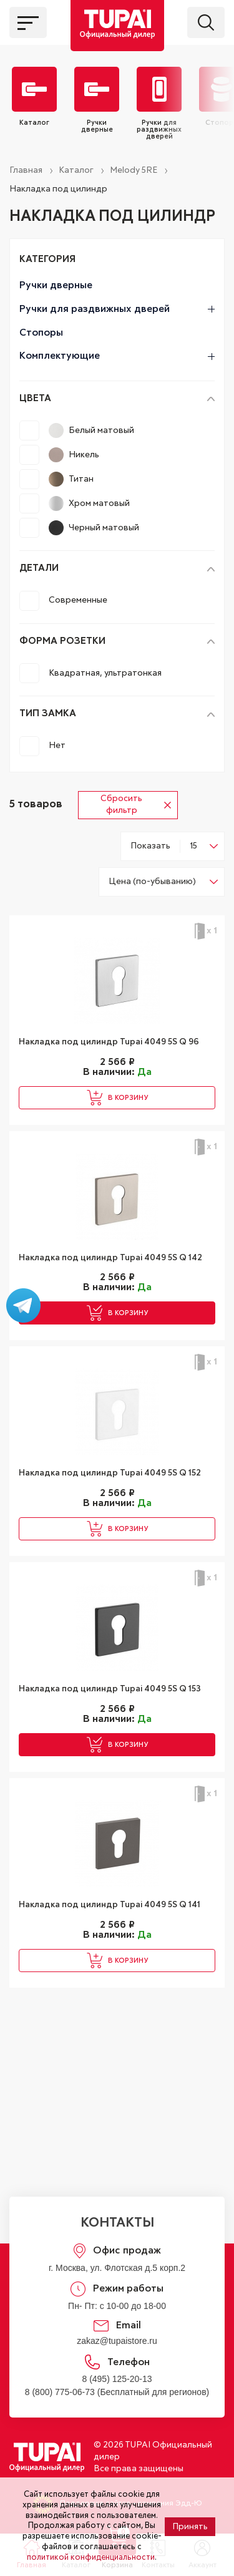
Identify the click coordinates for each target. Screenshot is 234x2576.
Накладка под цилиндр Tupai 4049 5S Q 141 (109, 1904)
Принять (190, 2526)
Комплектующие (117, 356)
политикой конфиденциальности (91, 2558)
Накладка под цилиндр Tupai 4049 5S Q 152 (110, 1473)
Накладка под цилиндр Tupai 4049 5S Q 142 (110, 1257)
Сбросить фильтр (135, 804)
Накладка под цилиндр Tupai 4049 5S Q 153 (110, 1688)
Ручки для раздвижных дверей (117, 309)
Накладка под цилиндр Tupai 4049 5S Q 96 (109, 1042)
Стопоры (41, 333)
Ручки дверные (55, 285)
